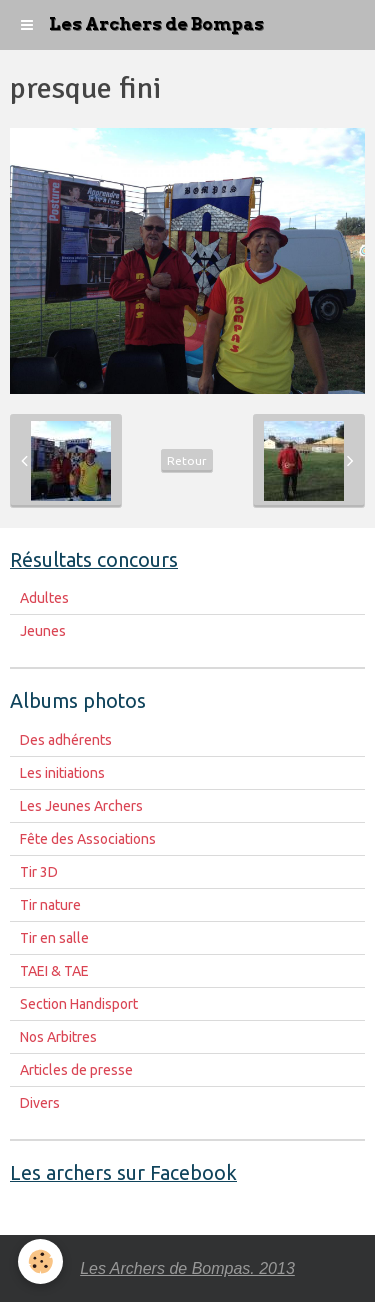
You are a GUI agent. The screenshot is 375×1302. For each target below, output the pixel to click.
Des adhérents (66, 740)
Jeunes (43, 631)
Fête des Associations (88, 839)
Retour (187, 460)
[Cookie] (40, 1261)
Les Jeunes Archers (81, 806)
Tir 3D (39, 872)
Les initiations (62, 773)
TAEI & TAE (54, 971)
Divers (40, 1103)
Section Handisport (79, 1004)
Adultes (44, 598)
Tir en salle (54, 938)
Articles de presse (76, 1070)
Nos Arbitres (58, 1037)
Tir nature (50, 905)
